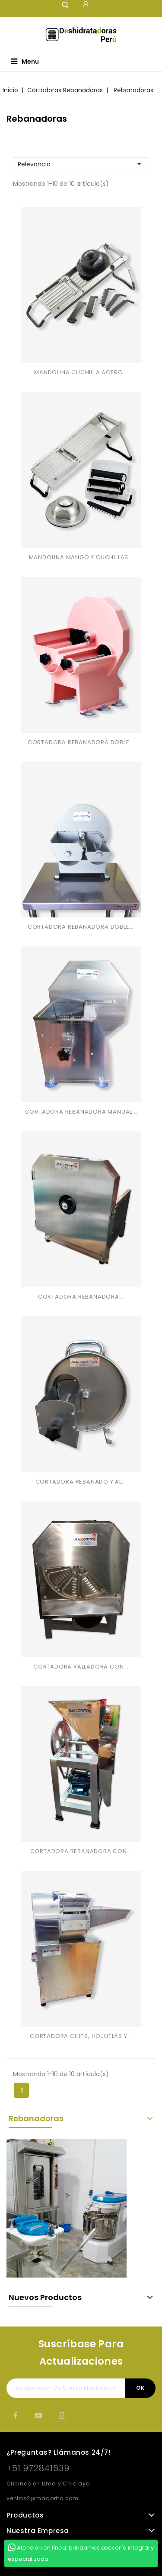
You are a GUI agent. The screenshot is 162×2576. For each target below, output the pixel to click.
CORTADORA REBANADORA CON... (81, 1851)
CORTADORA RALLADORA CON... (81, 1666)
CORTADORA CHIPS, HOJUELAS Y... (81, 2036)
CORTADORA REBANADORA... (81, 1297)
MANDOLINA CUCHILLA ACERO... (81, 372)
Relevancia (81, 164)
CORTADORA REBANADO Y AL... (81, 1482)
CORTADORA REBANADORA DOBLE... (81, 742)
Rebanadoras (36, 2118)
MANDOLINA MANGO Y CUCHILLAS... (81, 557)
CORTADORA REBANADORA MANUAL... (81, 1112)
